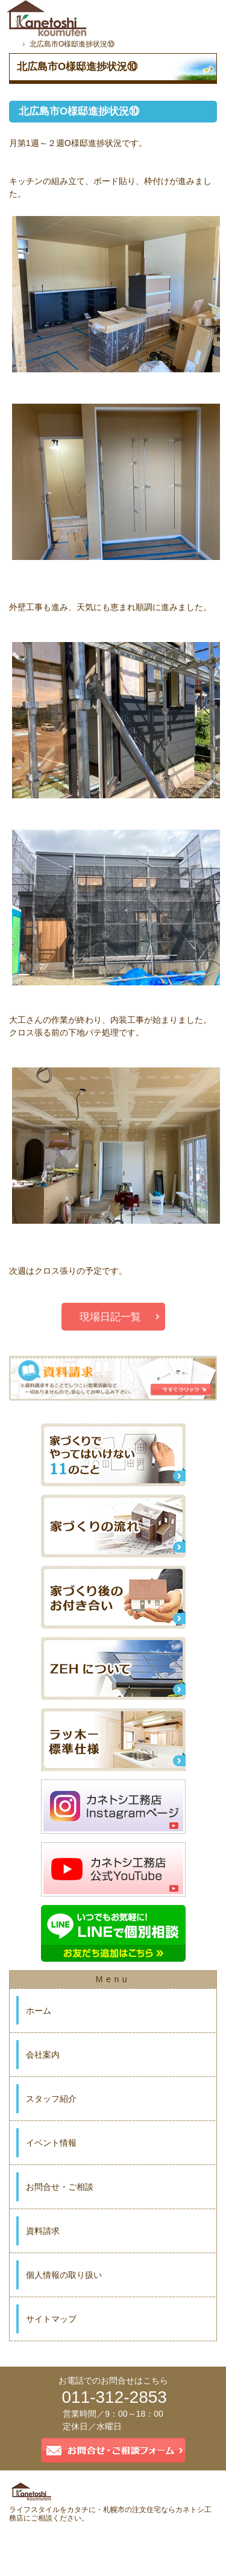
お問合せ (158, 15)
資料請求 (43, 2231)
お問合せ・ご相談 (59, 2187)
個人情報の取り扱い (64, 2275)
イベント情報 (51, 2143)
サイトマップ (51, 2319)
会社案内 (43, 2054)
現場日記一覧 (110, 1317)
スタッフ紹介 (51, 2099)
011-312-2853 (114, 2397)
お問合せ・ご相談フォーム (113, 2450)
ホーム (38, 2010)
